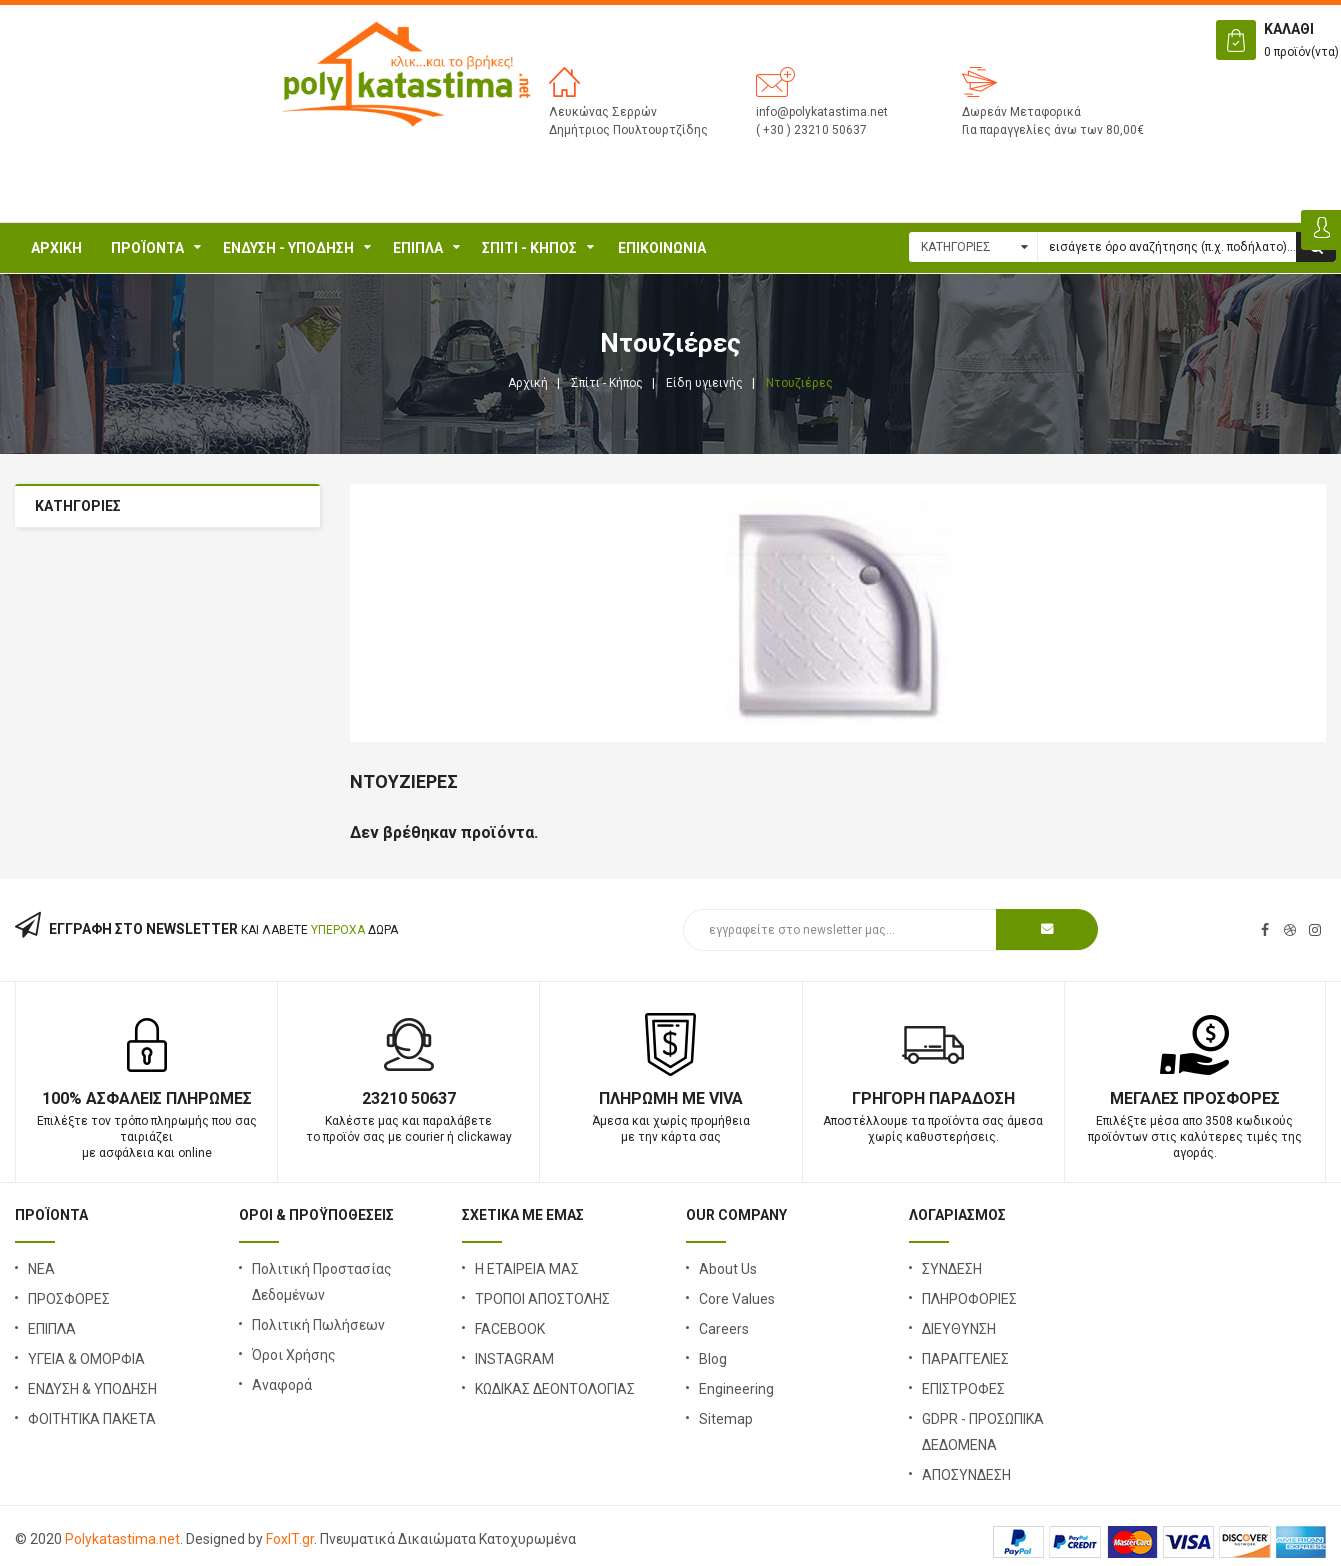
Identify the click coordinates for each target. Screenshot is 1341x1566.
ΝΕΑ (41, 1269)
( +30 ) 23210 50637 (811, 130)
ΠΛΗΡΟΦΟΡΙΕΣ (969, 1299)
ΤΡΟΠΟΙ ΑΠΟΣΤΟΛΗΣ (542, 1299)
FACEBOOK (510, 1329)
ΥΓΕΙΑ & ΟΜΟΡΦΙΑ (86, 1359)
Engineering (736, 1389)
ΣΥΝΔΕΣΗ (952, 1269)
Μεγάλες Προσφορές (1195, 1098)
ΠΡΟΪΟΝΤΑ (147, 248)
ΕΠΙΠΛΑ (418, 248)
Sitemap (726, 1419)
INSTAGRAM (514, 1359)
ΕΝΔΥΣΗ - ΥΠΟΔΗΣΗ (288, 248)
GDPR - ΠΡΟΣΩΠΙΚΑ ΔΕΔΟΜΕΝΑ (983, 1432)
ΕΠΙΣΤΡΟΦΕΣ (963, 1389)
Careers (724, 1329)
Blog (713, 1359)
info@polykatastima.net (822, 112)
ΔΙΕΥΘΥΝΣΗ (959, 1329)
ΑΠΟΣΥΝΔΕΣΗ (966, 1475)
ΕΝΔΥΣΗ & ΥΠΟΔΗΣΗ (92, 1389)
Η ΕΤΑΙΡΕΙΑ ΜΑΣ (527, 1269)
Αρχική (56, 248)
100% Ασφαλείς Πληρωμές (147, 1098)
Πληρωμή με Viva (671, 1098)
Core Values (737, 1299)
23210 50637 (409, 1098)
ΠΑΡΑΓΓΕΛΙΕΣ (965, 1359)
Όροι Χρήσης (294, 1355)
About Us (728, 1269)
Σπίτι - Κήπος (529, 248)
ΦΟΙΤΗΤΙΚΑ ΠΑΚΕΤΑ (92, 1419)
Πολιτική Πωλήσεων (318, 1325)
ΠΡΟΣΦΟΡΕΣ (69, 1299)
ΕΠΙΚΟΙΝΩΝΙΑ (662, 248)
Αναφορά (282, 1385)
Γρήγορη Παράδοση (933, 1098)
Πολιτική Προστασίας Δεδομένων (322, 1282)
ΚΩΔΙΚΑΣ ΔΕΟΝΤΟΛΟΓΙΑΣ (555, 1389)
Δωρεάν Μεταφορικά (1021, 112)
